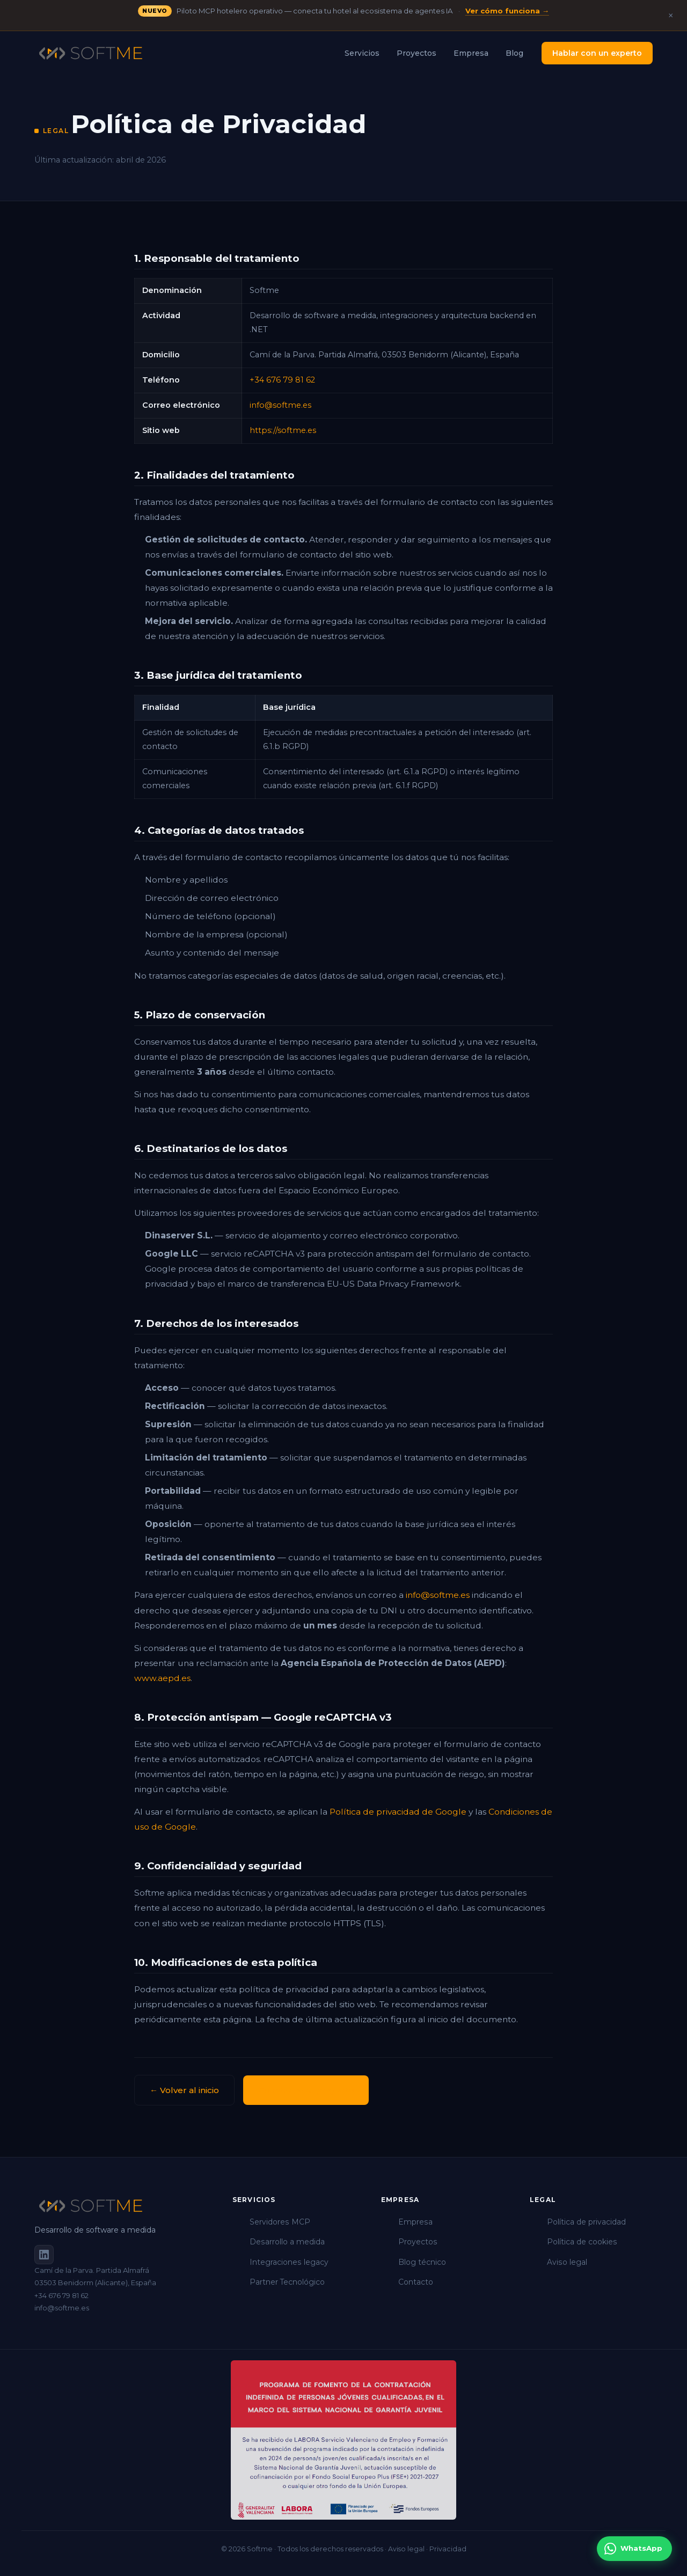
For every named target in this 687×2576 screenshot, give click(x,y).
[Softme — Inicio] (91, 53)
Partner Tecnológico (287, 2282)
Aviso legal (567, 2262)
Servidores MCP (280, 2222)
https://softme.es (283, 430)
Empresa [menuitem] (471, 53)
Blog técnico (422, 2262)
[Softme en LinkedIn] (44, 2254)
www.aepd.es (162, 1678)
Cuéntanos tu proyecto (306, 2090)
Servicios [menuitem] (362, 53)
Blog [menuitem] (514, 53)
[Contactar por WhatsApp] (634, 2548)
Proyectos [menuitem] (416, 53)
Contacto (415, 2282)
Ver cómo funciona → (507, 10)
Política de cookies (582, 2241)
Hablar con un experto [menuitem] (597, 53)
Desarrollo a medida (287, 2241)
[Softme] (120, 2205)
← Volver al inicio (184, 2090)
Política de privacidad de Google (398, 1812)
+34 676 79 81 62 (282, 380)
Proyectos (417, 2241)
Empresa (415, 2222)
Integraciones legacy (289, 2262)
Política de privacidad (586, 2222)
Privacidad (447, 2549)
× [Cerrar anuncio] (671, 15)
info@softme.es (280, 405)
